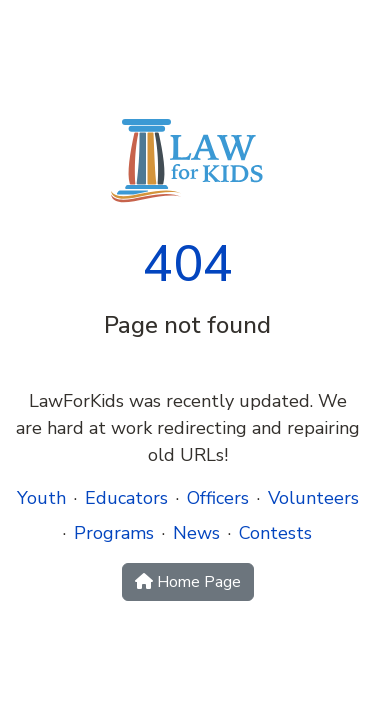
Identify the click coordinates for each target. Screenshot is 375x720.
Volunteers (313, 498)
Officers (218, 498)
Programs (114, 533)
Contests (275, 533)
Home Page (188, 582)
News (196, 533)
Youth (41, 498)
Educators (126, 498)
